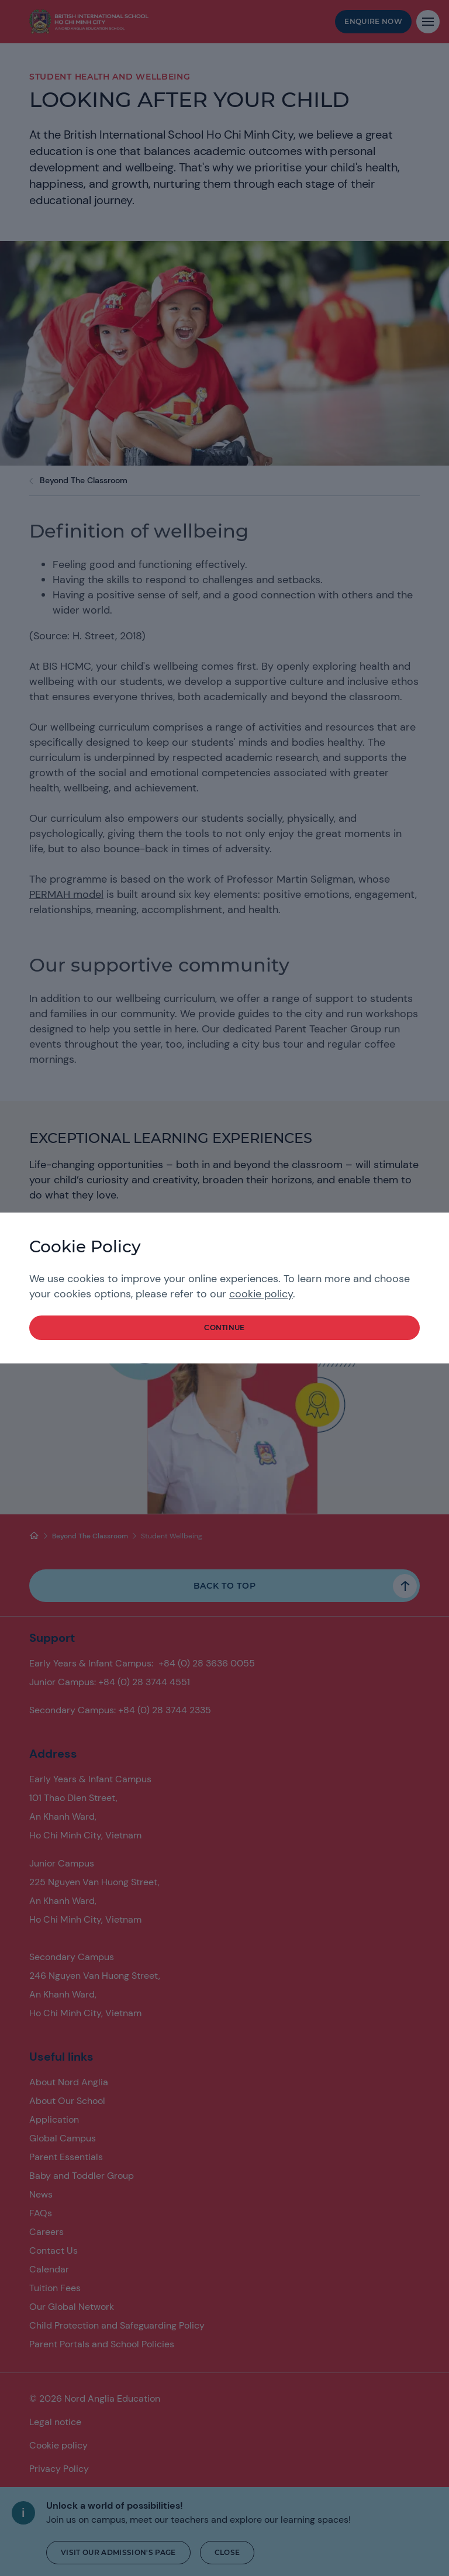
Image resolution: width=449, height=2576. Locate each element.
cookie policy (261, 1294)
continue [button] (224, 1327)
